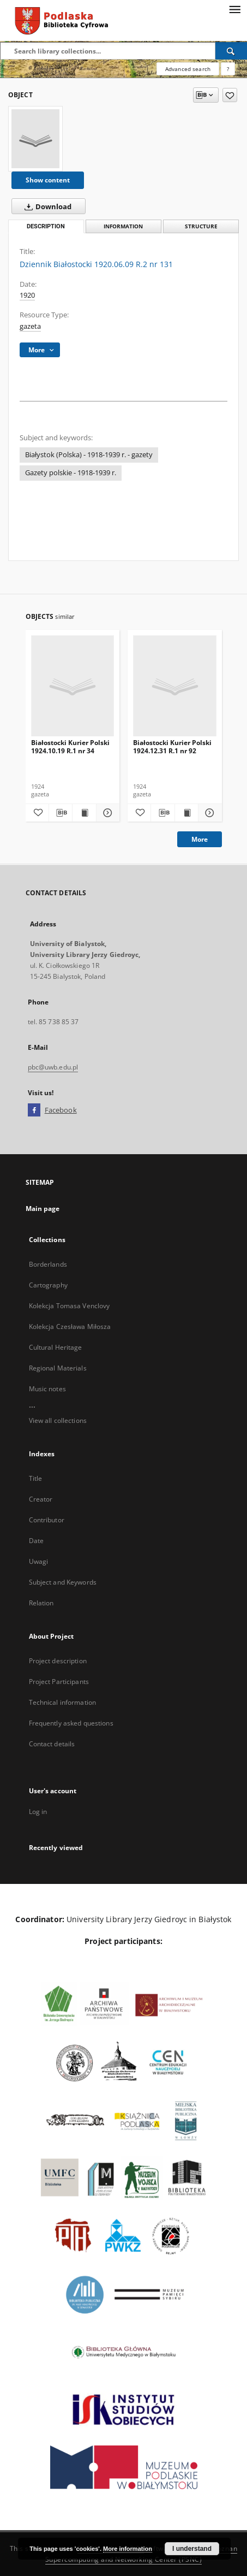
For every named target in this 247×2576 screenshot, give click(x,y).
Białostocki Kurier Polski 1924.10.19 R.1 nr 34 (70, 746)
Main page (43, 1208)
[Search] (231, 51)
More (199, 839)
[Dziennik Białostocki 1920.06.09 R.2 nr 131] (35, 138)
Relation (41, 1603)
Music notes (47, 1388)
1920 (27, 295)
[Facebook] (34, 1110)
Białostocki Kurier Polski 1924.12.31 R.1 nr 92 (172, 746)
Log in (38, 1811)
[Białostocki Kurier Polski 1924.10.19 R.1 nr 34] (73, 686)
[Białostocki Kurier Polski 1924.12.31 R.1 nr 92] (175, 686)
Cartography (48, 1285)
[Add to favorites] (229, 95)
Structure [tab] (201, 226)
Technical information (63, 1702)
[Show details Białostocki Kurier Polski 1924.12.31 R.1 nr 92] (208, 813)
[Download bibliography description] (60, 813)
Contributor (46, 1520)
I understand (192, 2549)
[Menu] (234, 8)
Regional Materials (58, 1368)
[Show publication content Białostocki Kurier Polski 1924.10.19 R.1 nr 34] (84, 813)
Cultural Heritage (55, 1347)
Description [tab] (46, 226)
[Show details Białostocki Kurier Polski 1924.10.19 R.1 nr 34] (106, 813)
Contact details (52, 1743)
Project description (58, 1660)
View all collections (58, 1420)
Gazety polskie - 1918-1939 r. (70, 472)
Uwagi (39, 1561)
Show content (48, 180)
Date (36, 1540)
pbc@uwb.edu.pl (53, 1067)
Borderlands (48, 1264)
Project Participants (59, 1681)
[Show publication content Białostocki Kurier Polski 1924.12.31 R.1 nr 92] (186, 813)
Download (45, 206)
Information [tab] (123, 226)
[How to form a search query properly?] (228, 68)
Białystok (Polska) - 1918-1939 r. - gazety (89, 454)
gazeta (30, 326)
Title (36, 1478)
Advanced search (187, 69)
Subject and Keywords (63, 1582)
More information (127, 2548)
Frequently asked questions (71, 1723)
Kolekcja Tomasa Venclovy (69, 1305)
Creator (41, 1499)
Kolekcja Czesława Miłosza (70, 1326)
